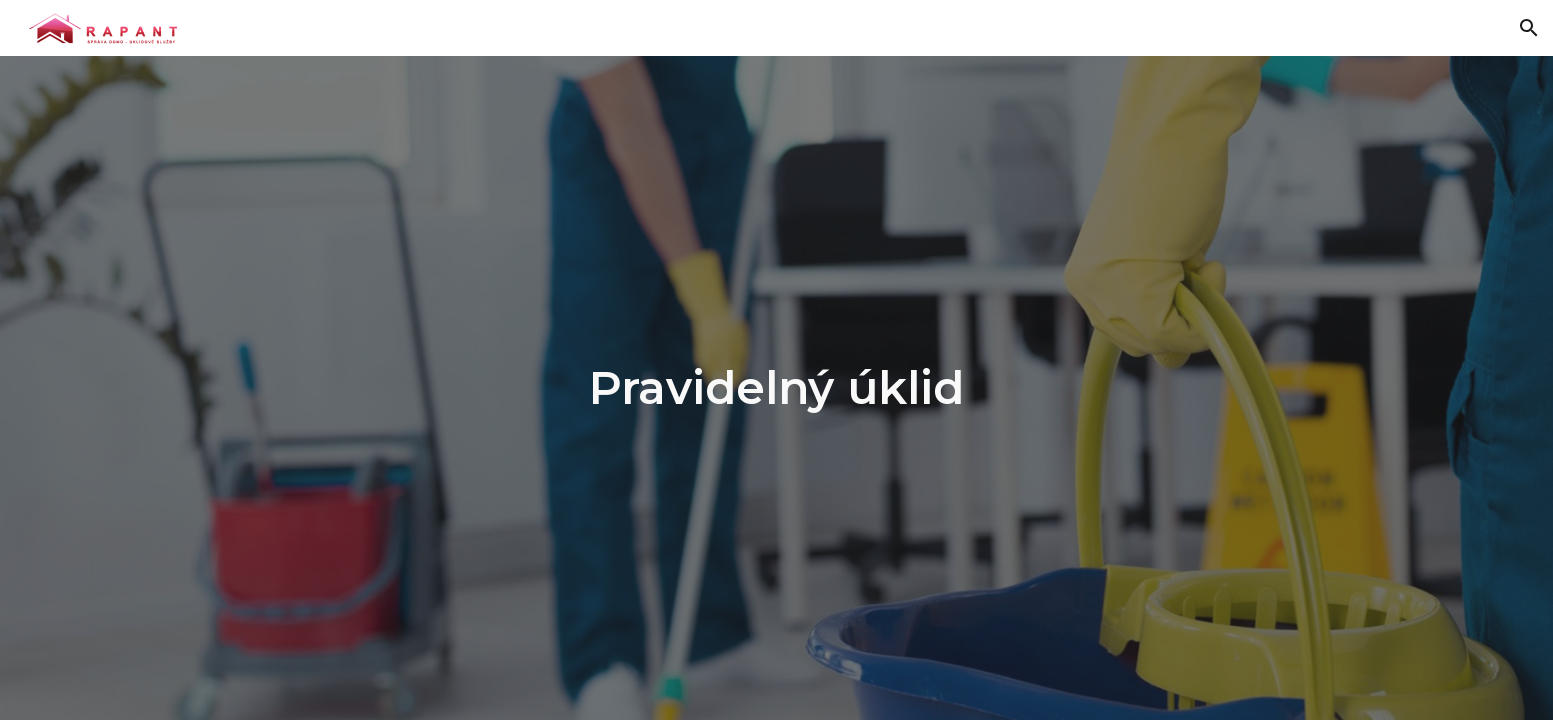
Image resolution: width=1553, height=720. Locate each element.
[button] (1529, 28)
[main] (777, 388)
